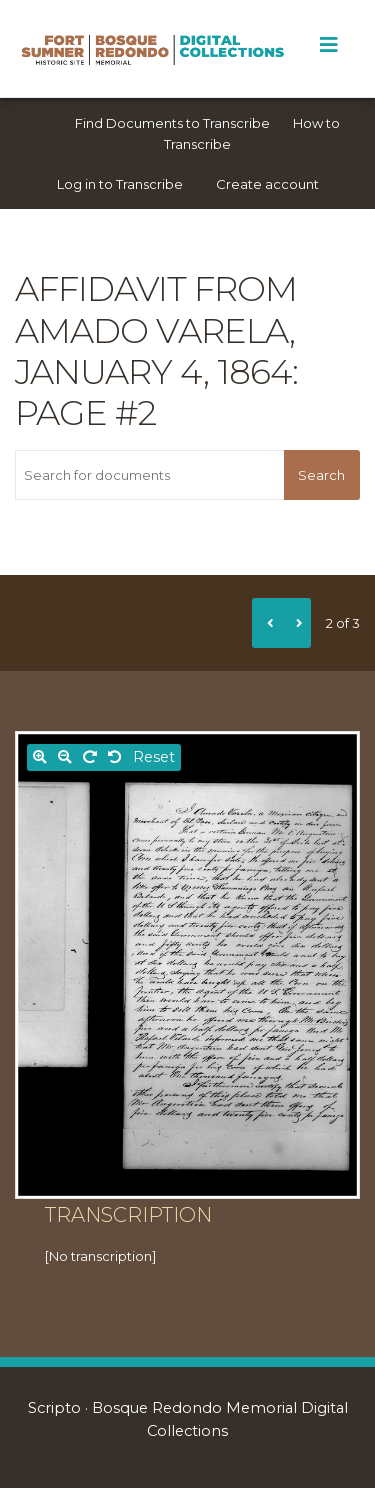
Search (321, 475)
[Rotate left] (115, 757)
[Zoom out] (65, 757)
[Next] (296, 623)
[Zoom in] (40, 757)
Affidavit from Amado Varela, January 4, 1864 (156, 330)
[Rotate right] (90, 757)
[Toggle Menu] (328, 45)
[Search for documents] (149, 475)
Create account (267, 184)
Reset (154, 757)
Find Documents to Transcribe (172, 123)
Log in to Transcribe (120, 184)
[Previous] (267, 623)
